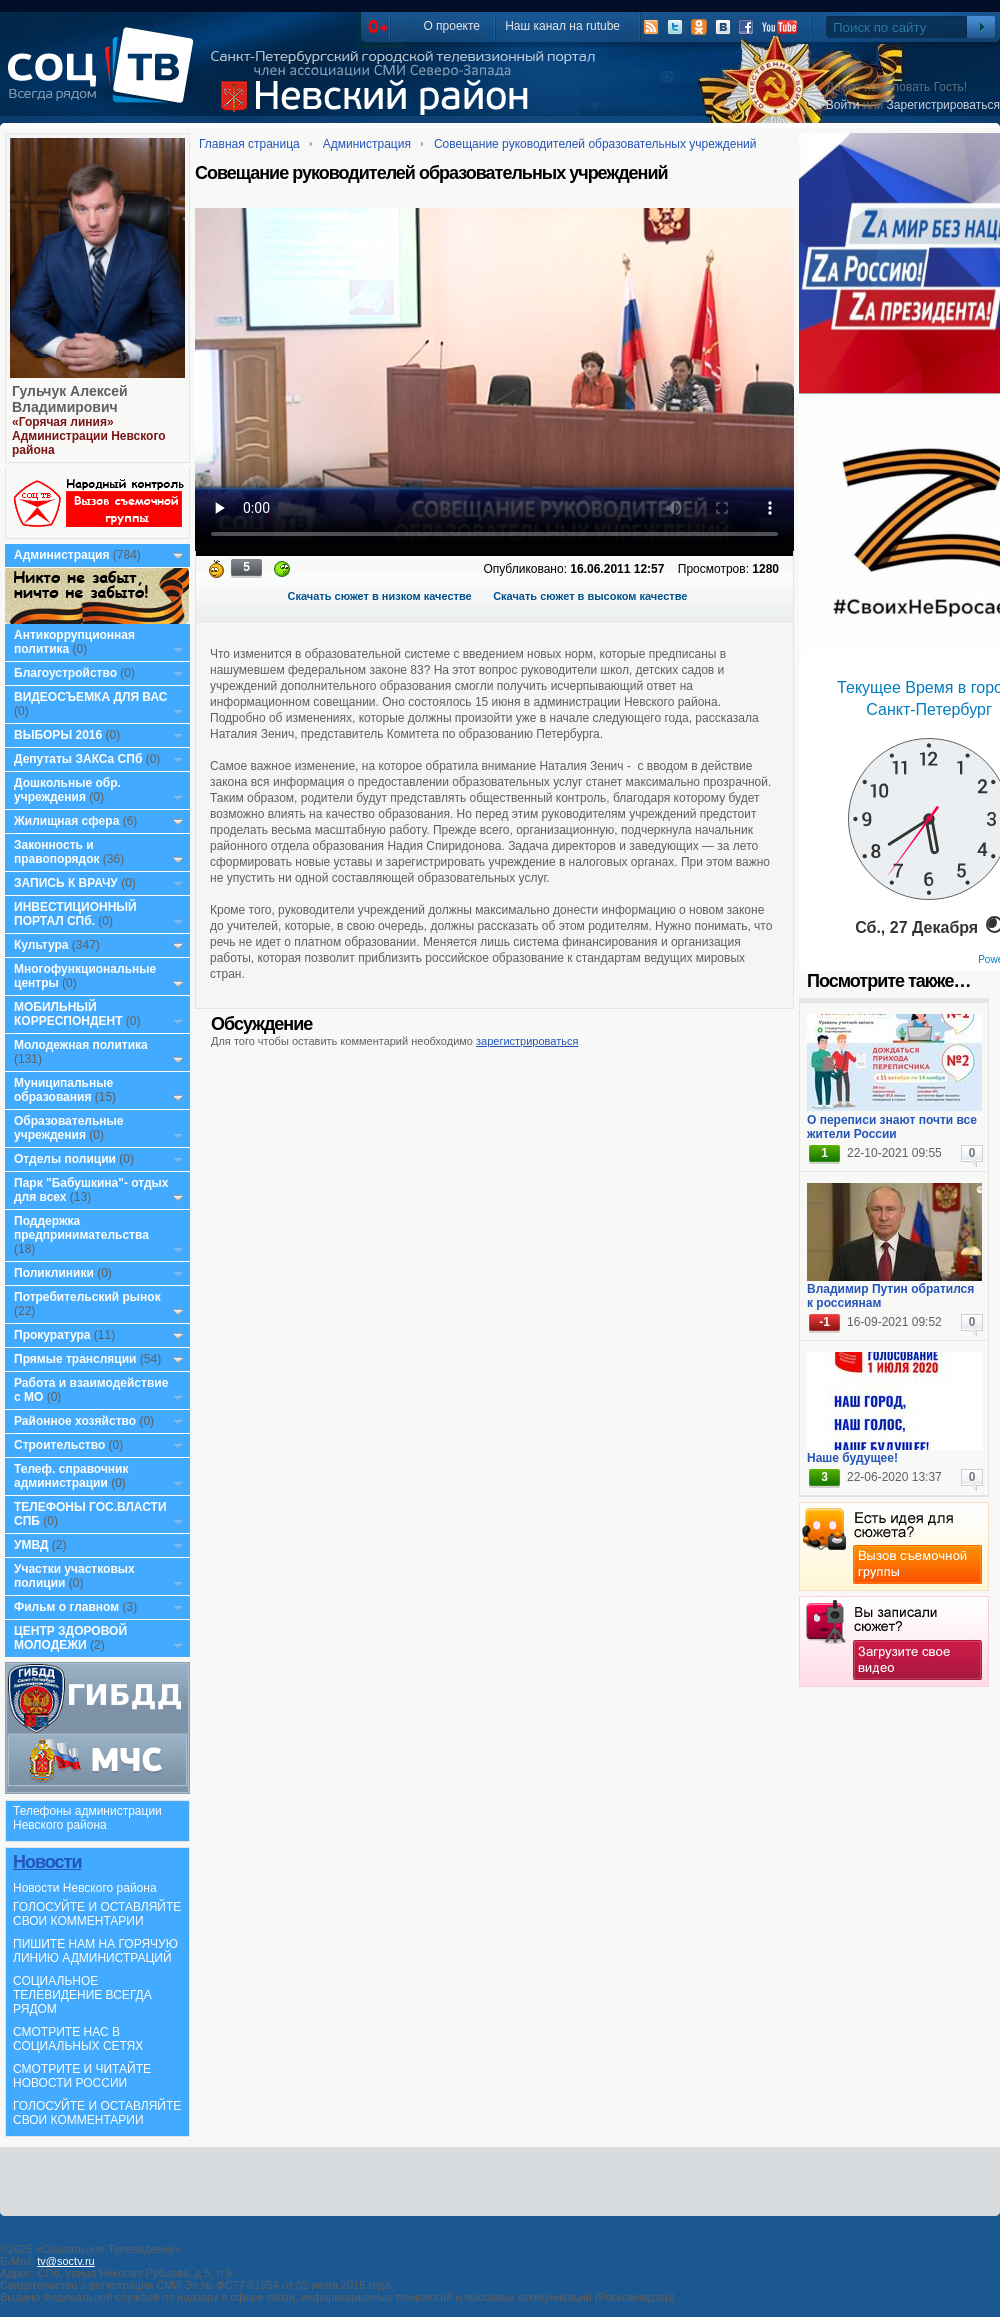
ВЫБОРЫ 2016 (58, 735)
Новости (47, 1862)
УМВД (31, 1545)
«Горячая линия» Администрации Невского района (89, 436)
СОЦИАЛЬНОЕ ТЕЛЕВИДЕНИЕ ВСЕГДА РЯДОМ (82, 1995)
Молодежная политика (81, 1045)
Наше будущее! (852, 1458)
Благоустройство (67, 673)
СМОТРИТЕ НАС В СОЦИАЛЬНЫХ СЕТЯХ (78, 2039)
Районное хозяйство (75, 1421)
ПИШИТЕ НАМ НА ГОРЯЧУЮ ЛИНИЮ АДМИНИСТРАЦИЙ (95, 1951)
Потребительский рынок (87, 1297)
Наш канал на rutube (562, 26)
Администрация (61, 555)
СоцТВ (105, 79)
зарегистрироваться (527, 1041)
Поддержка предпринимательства (81, 1228)
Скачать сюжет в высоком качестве (590, 596)
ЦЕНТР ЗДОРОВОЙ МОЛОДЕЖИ (70, 1638)
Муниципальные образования (63, 1090)
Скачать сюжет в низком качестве (380, 596)
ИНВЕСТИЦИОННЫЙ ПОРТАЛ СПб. (75, 914)
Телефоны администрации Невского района (87, 1818)
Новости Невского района (85, 1888)
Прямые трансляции (75, 1359)
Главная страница (249, 144)
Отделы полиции (65, 1159)
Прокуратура (52, 1335)
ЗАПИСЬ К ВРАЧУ (66, 883)
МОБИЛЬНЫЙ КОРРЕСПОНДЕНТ (70, 1014)
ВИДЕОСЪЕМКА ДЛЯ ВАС (90, 697)
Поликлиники (54, 1273)
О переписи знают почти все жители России (892, 1127)
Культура (41, 945)
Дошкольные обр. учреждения (67, 790)
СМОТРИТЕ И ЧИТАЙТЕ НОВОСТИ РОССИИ (82, 2076)
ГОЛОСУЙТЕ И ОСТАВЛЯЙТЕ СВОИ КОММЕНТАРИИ (97, 1914)
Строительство (59, 1445)
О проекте (451, 26)
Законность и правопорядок (57, 852)
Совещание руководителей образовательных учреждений (595, 144)
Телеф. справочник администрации (71, 1476)
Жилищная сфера (66, 821)
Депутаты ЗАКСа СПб (78, 759)
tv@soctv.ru (65, 2261)
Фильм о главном (66, 1607)
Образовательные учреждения (69, 1128)
